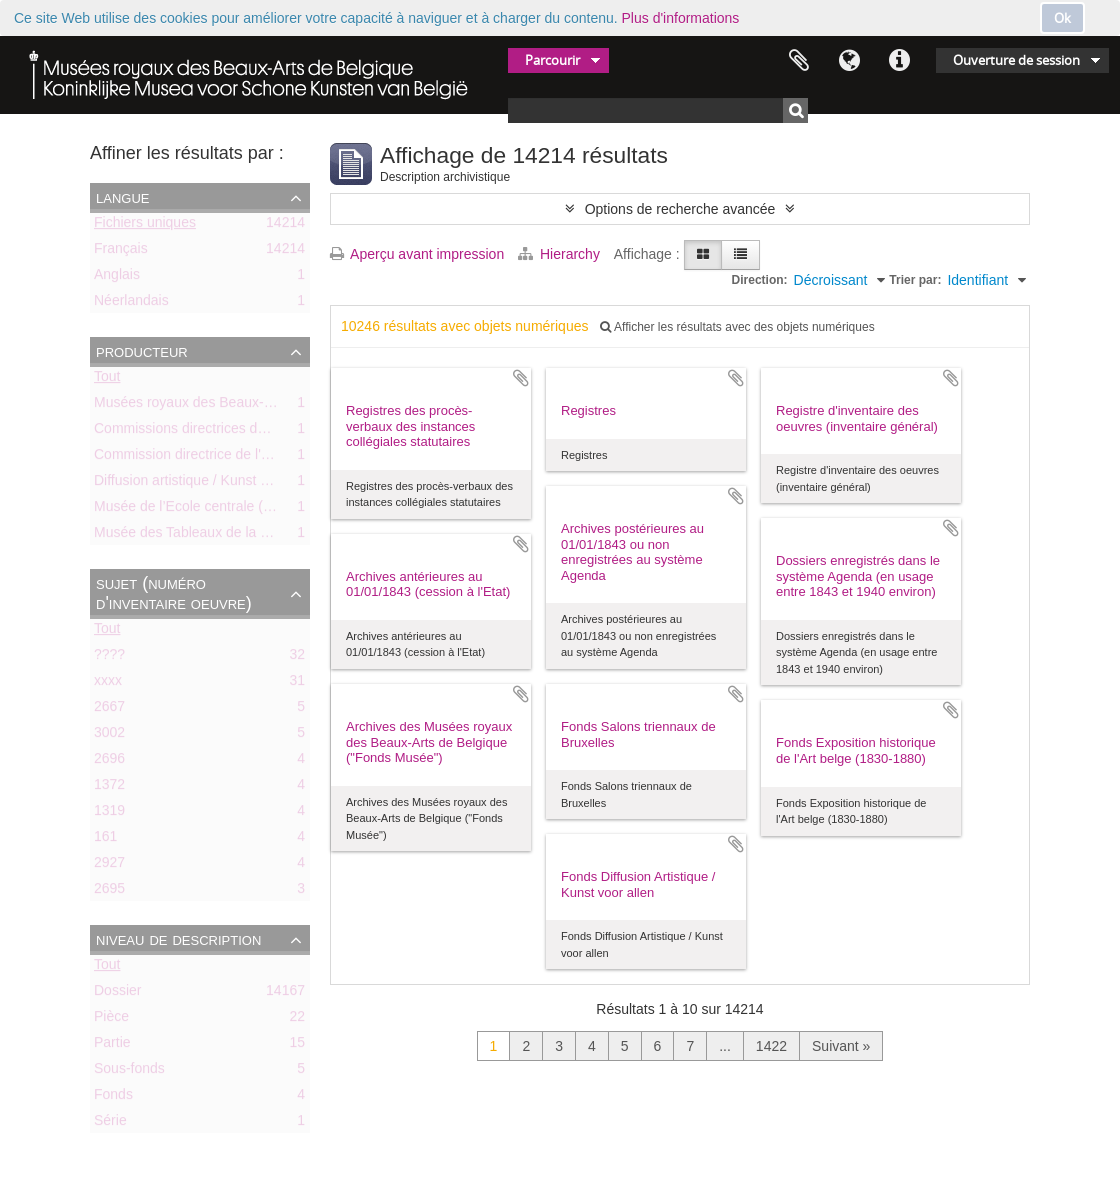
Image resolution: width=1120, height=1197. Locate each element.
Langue (849, 61)
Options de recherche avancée (680, 209)
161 (105, 840)
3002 (109, 736)
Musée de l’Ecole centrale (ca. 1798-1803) (225, 510)
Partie (112, 1046)
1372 (109, 788)
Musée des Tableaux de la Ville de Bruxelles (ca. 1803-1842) (282, 536)
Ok (1062, 18)
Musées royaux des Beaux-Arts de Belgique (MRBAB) (261, 406)
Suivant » (841, 1046)
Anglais (117, 278)
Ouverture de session (1016, 60)
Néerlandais (131, 304)
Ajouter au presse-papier (521, 378)
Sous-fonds (129, 1072)
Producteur (142, 351)
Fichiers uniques (145, 226)
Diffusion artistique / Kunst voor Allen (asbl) (227, 484)
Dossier (117, 994)
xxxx (108, 684)
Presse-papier (799, 61)
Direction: (760, 280)
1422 (771, 1046)
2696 (109, 762)
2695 (109, 892)
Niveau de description (178, 939)
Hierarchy (561, 254)
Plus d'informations (681, 18)
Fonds (113, 1098)
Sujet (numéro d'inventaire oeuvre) (174, 593)
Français (121, 252)
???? (109, 658)
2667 (109, 710)
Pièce (111, 1020)
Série (110, 1124)
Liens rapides (899, 61)
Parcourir (552, 60)
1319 (109, 814)
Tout (107, 380)
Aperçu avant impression (417, 254)
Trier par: (915, 280)
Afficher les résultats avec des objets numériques (737, 327)
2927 (109, 866)
